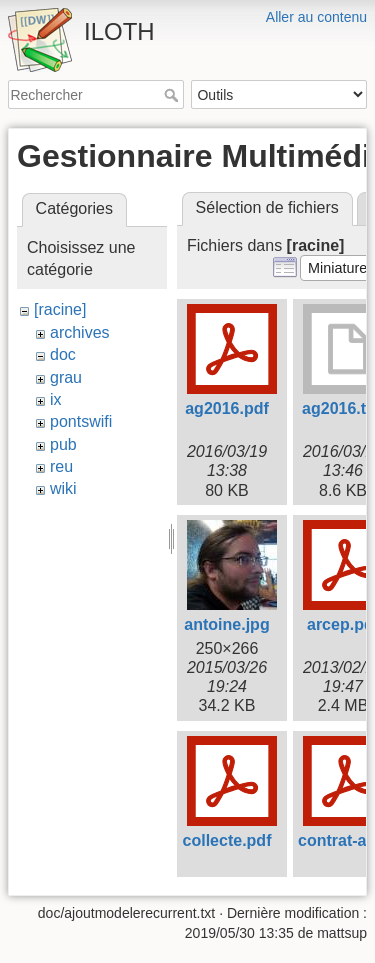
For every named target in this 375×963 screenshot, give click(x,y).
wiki (63, 488)
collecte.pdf (227, 840)
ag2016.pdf (227, 408)
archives (80, 332)
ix (56, 399)
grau (66, 377)
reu (61, 466)
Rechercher (173, 95)
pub (63, 444)
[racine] (60, 309)
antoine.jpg (226, 624)
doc (63, 354)
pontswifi (81, 421)
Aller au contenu (316, 17)
